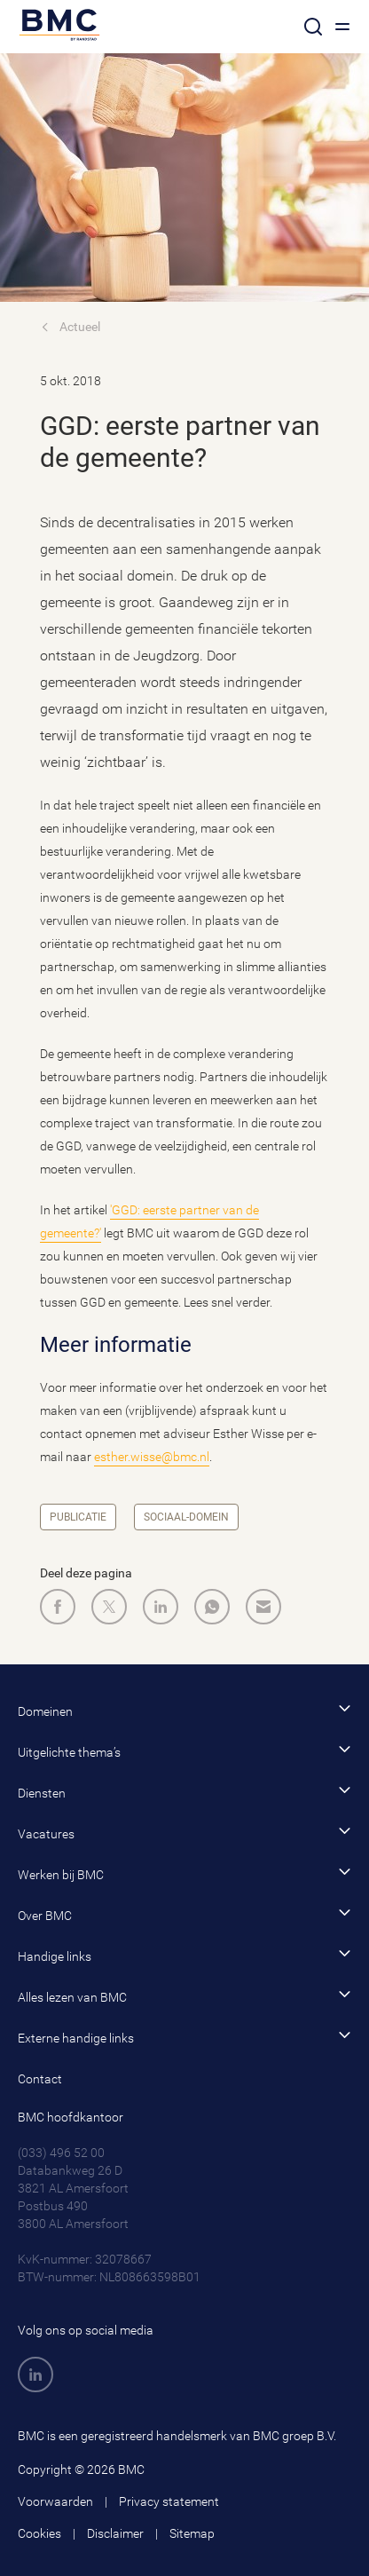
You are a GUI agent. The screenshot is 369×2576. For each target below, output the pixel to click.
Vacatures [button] (184, 1832)
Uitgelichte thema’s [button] (184, 1750)
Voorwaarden (55, 2501)
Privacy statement (169, 2501)
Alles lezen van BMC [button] (184, 1995)
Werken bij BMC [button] (184, 1873)
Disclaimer (115, 2533)
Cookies (39, 2533)
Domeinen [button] (184, 1710)
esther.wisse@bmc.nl (151, 1457)
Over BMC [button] (184, 1914)
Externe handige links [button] (184, 2036)
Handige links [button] (184, 1955)
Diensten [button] (184, 1791)
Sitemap (192, 2533)
